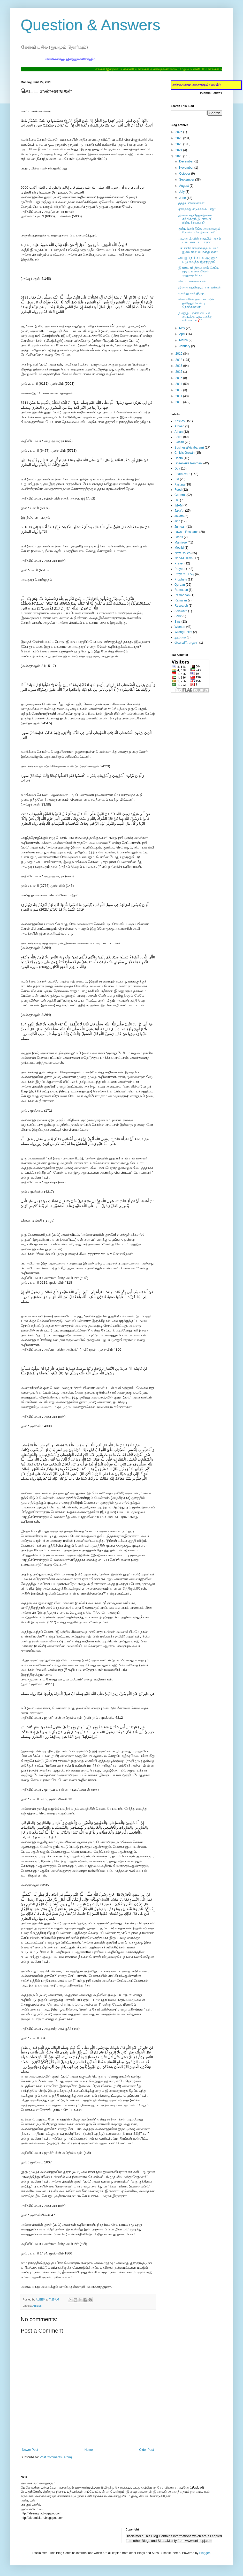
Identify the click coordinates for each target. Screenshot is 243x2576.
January (185, 346)
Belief (178, 437)
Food (177, 490)
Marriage (180, 542)
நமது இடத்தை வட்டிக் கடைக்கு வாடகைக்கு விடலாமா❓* (195, 316)
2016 (179, 372)
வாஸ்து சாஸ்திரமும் (192, 293)
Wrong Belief (183, 632)
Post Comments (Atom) (56, 2457)
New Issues (182, 553)
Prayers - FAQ (184, 574)
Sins (177, 621)
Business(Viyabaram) (189, 447)
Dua (177, 468)
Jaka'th (179, 510)
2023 (179, 144)
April (182, 334)
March (184, 340)
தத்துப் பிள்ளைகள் (191, 203)
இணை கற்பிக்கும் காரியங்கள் (199, 287)
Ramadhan (182, 595)
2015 (179, 378)
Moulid (179, 547)
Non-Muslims (183, 558)
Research (181, 605)
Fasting (179, 484)
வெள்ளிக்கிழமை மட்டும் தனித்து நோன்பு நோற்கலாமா (196, 303)
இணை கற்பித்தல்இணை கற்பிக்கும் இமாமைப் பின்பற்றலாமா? (195, 219)
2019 (179, 353)
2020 (179, 156)
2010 (179, 402)
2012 (179, 390)
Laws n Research (186, 532)
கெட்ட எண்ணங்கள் (192, 281)
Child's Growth (184, 453)
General (180, 495)
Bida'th (179, 442)
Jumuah (180, 526)
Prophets (180, 579)
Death (178, 458)
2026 (179, 132)
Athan (178, 432)
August (184, 186)
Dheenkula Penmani (188, 463)
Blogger (204, 2553)
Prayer (179, 563)
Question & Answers (90, 25)
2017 (179, 366)
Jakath (179, 516)
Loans (178, 537)
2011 (179, 396)
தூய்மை (180, 637)
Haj (176, 500)
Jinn (177, 521)
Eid (176, 479)
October (185, 173)
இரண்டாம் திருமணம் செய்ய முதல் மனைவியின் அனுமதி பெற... (198, 271)
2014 (179, 384)
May (182, 328)
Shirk (177, 616)
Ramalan (180, 600)
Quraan (179, 584)
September (187, 179)
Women (179, 627)
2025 (179, 138)
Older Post (146, 2450)
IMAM (178, 505)
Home (89, 2450)
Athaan (179, 426)
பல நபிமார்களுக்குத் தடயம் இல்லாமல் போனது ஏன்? (198, 250)
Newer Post (30, 2450)
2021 (179, 150)
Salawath (180, 611)
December (186, 161)
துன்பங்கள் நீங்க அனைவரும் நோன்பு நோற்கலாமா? (199, 230)
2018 (179, 360)
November (186, 167)
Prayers (179, 569)
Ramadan (181, 590)
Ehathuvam (182, 474)
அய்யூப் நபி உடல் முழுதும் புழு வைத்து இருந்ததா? (197, 259)
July (182, 191)
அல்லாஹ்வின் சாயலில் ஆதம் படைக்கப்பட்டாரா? (199, 240)
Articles (36, 2305)
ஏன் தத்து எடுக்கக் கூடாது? (197, 209)
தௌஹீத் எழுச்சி (186, 642)
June (183, 198)
